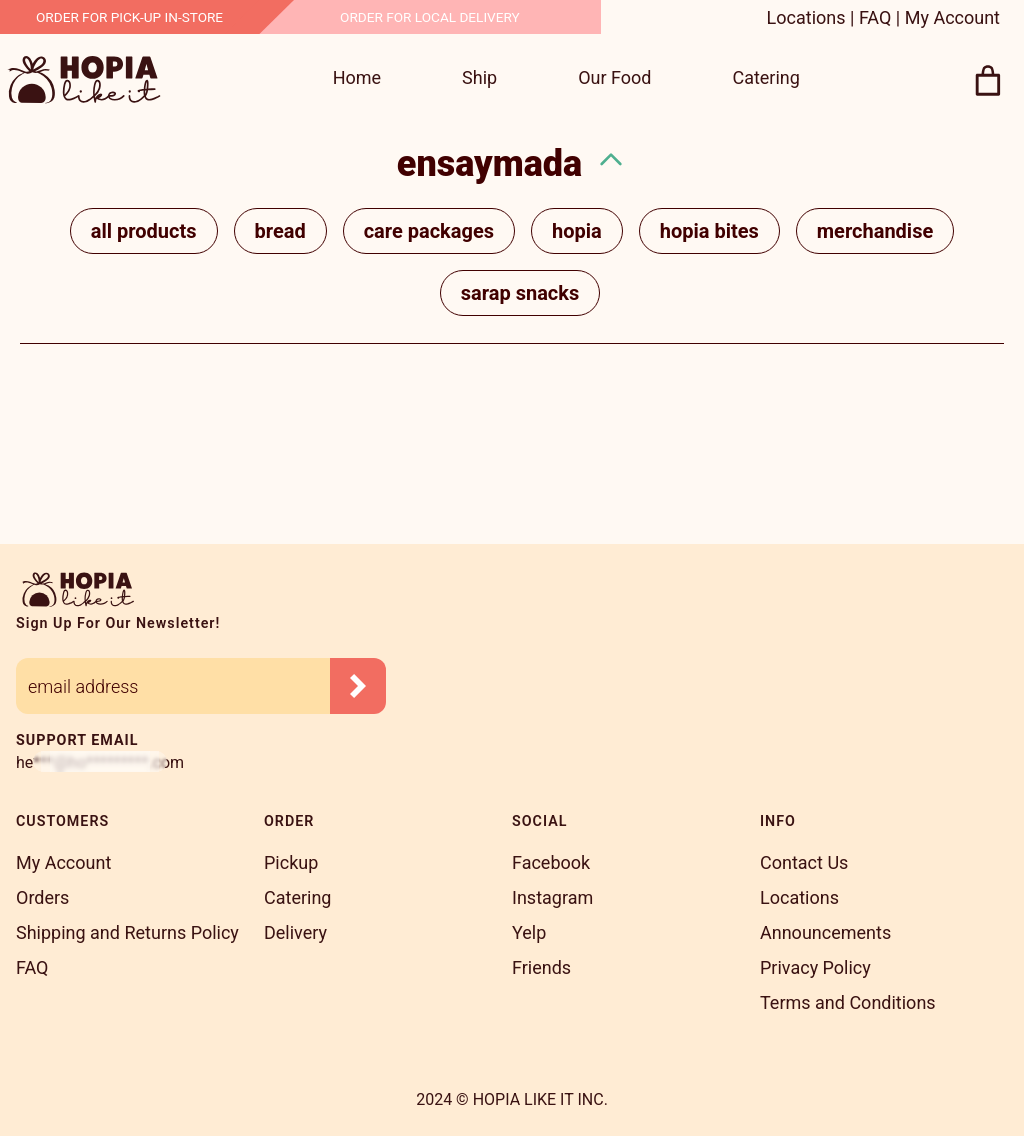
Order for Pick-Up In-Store (129, 17)
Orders (42, 897)
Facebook (551, 862)
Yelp (529, 932)
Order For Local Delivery (430, 17)
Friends (541, 967)
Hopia (577, 231)
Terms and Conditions (848, 1002)
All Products (144, 231)
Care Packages (429, 231)
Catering (297, 897)
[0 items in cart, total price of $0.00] (988, 81)
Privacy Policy (815, 967)
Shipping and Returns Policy (127, 932)
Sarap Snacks (520, 293)
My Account (952, 17)
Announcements (825, 932)
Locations (806, 17)
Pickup (291, 862)
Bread (280, 231)
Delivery (295, 932)
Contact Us (804, 862)
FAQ (875, 17)
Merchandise (875, 231)
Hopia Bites (709, 231)
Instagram (552, 897)
